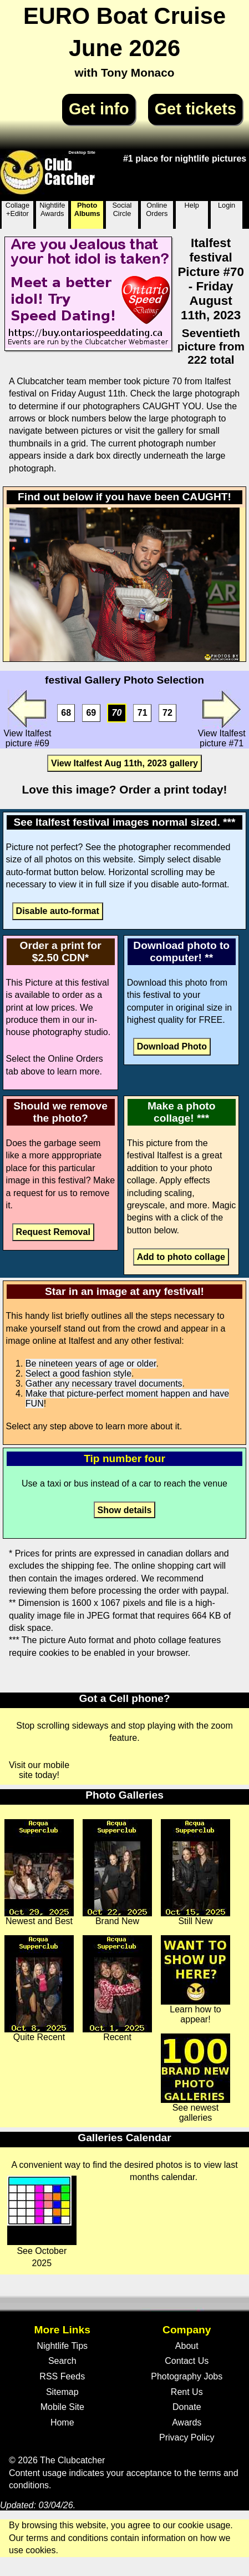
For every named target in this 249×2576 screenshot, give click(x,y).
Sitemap (62, 2392)
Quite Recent (39, 1988)
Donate (186, 2407)
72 (167, 713)
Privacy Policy (187, 2437)
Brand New (117, 1872)
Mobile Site (62, 2407)
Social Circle (122, 209)
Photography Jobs (186, 2376)
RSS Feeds (62, 2376)
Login (226, 205)
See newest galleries (195, 2077)
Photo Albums (87, 209)
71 (143, 713)
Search (62, 2361)
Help (192, 205)
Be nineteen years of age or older (91, 1363)
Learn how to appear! (195, 1979)
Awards (186, 2422)
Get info (99, 109)
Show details (125, 1510)
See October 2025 (42, 2222)
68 (66, 713)
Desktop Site (82, 152)
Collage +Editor (17, 209)
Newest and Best (39, 1872)
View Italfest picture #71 (222, 719)
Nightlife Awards (52, 209)
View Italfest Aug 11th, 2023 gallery (124, 763)
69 (91, 713)
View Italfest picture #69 (27, 719)
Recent (117, 1988)
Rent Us (187, 2392)
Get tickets (195, 109)
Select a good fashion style (78, 1373)
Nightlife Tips (62, 2346)
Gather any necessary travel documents (104, 1383)
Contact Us (187, 2361)
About (187, 2346)
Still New (195, 1872)
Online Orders (156, 209)
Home (62, 2422)
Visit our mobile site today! (39, 1770)
